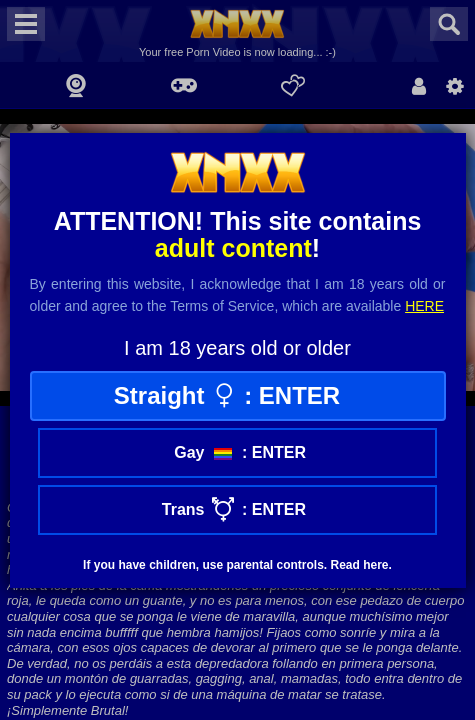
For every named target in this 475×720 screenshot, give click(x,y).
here (424, 306)
